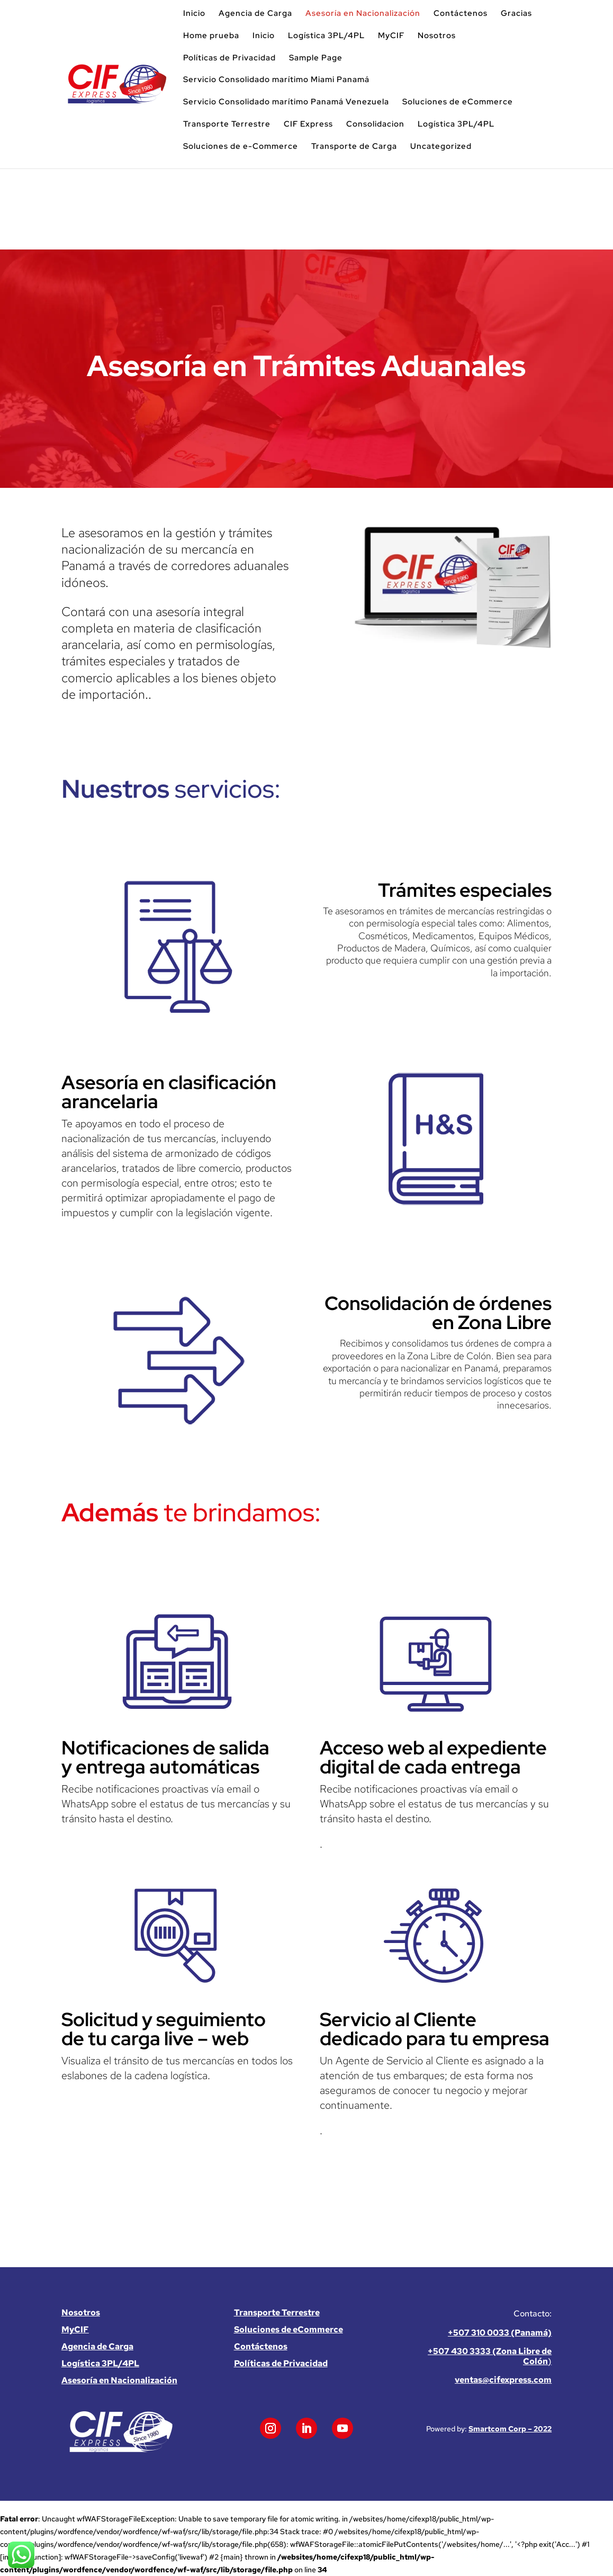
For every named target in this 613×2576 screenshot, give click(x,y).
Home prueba (211, 36)
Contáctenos (461, 14)
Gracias (516, 14)
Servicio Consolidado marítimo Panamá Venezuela (286, 102)
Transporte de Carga (354, 146)
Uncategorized (441, 146)
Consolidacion (375, 124)
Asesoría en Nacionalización (362, 14)
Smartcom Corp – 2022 (510, 2429)
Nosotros (437, 36)
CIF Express (308, 124)
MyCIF (391, 36)
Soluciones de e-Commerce (240, 146)
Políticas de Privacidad (229, 58)
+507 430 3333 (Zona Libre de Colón (490, 2356)
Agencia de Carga (255, 14)
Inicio (194, 14)
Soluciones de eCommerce (457, 102)
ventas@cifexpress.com (503, 2379)
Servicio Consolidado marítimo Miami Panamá (276, 80)
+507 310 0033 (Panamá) (500, 2332)
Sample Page (315, 58)
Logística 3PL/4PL (326, 36)
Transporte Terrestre (227, 124)
